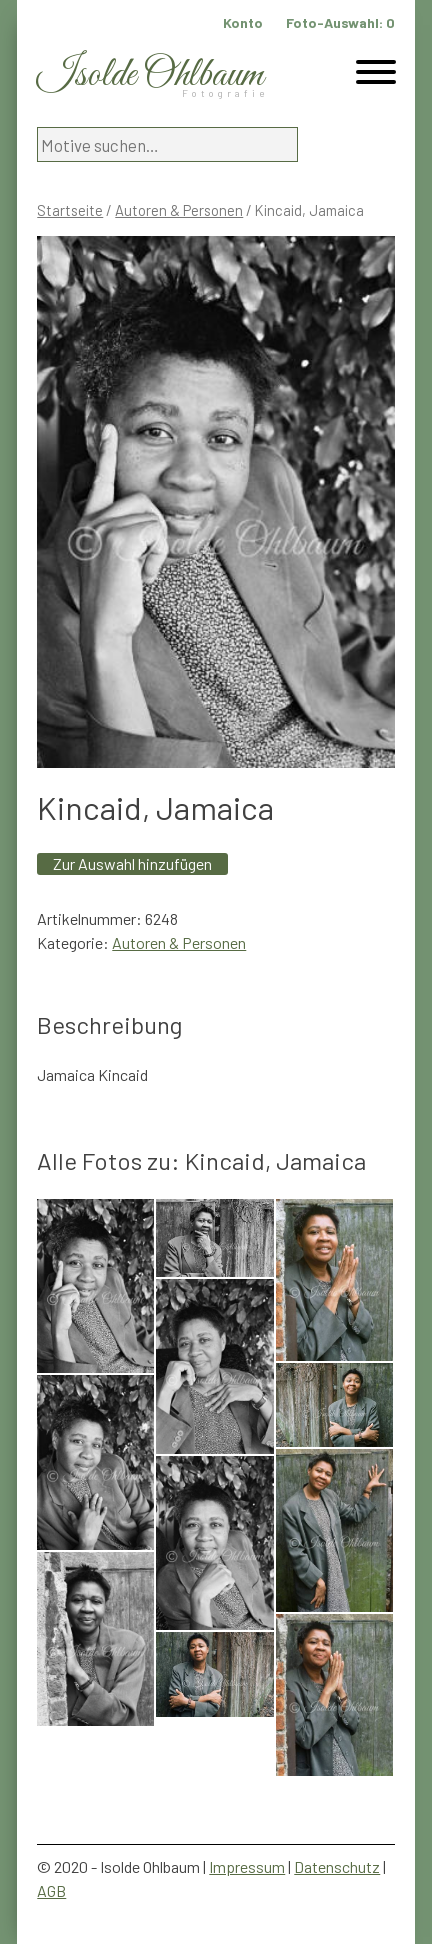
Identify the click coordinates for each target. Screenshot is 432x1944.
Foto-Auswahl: (340, 22)
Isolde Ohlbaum (150, 75)
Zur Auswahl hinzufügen (132, 863)
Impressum (247, 1866)
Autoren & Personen (179, 210)
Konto (243, 22)
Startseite (70, 210)
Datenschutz (337, 1866)
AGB (51, 1890)
